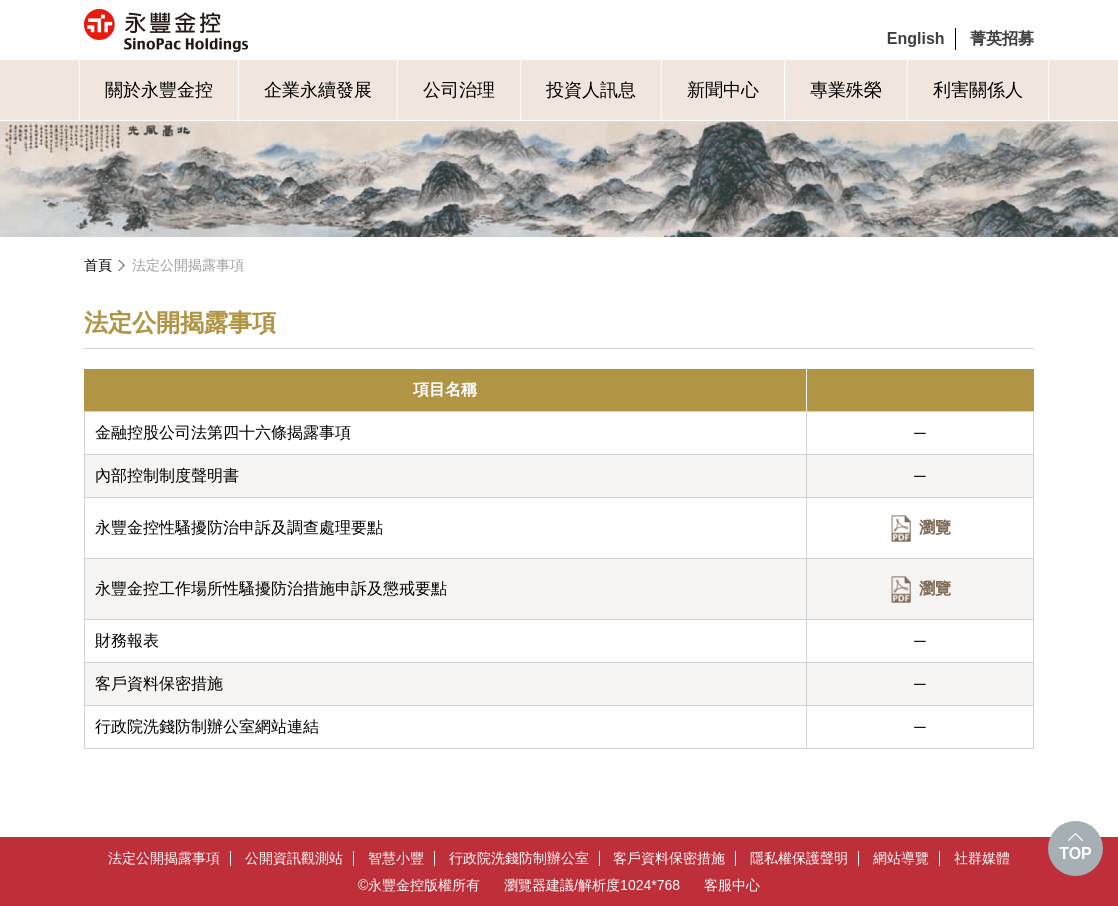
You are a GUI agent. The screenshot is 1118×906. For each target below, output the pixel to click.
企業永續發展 (318, 90)
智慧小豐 (396, 858)
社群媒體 (982, 858)
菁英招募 (1002, 38)
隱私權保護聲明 (799, 858)
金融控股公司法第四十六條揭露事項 (223, 432)
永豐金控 (250, 30)
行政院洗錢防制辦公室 (519, 858)
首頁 (98, 265)
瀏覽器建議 (539, 885)
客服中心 (732, 885)
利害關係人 (978, 90)
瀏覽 (935, 527)
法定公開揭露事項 (188, 265)
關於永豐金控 (159, 90)
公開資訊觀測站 (294, 858)
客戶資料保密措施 (159, 683)
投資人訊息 (591, 90)
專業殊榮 (846, 90)
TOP (1075, 853)
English (916, 38)
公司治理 (459, 90)
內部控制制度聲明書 (167, 475)
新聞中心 (723, 90)
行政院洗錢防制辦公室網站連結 (207, 726)
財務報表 (127, 640)
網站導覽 (901, 858)
